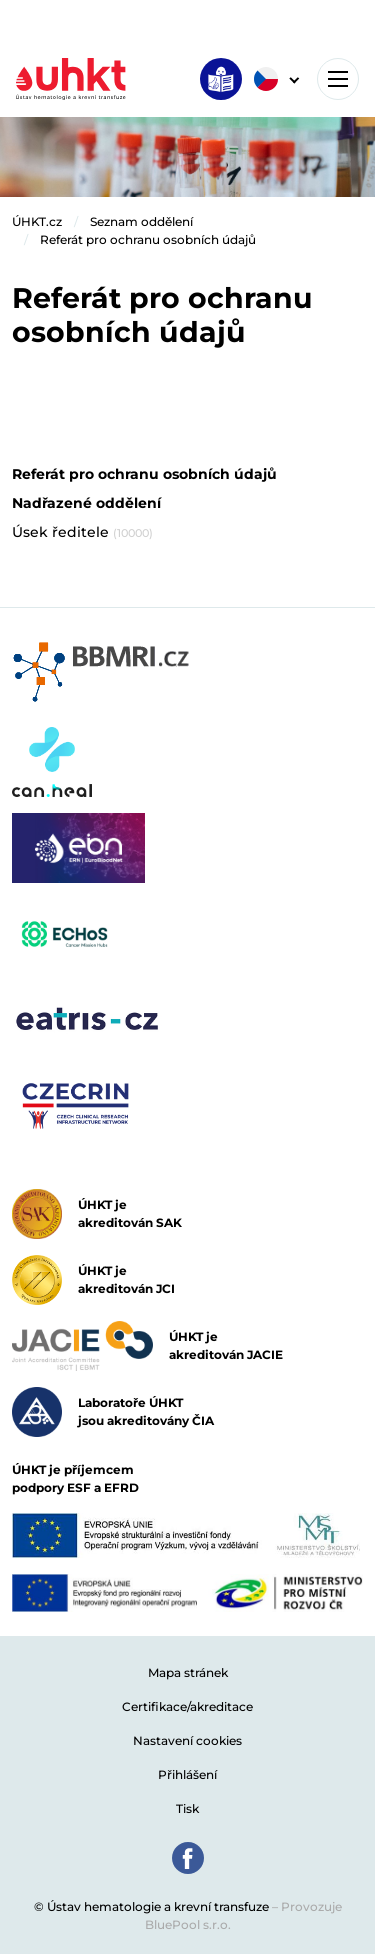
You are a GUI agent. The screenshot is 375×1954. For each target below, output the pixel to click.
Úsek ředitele (82, 532)
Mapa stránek (188, 1672)
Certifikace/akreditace (187, 1706)
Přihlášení (187, 1774)
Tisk (187, 1808)
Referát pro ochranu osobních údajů (148, 239)
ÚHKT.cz (37, 221)
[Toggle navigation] (338, 79)
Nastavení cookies (187, 1740)
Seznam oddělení (141, 221)
